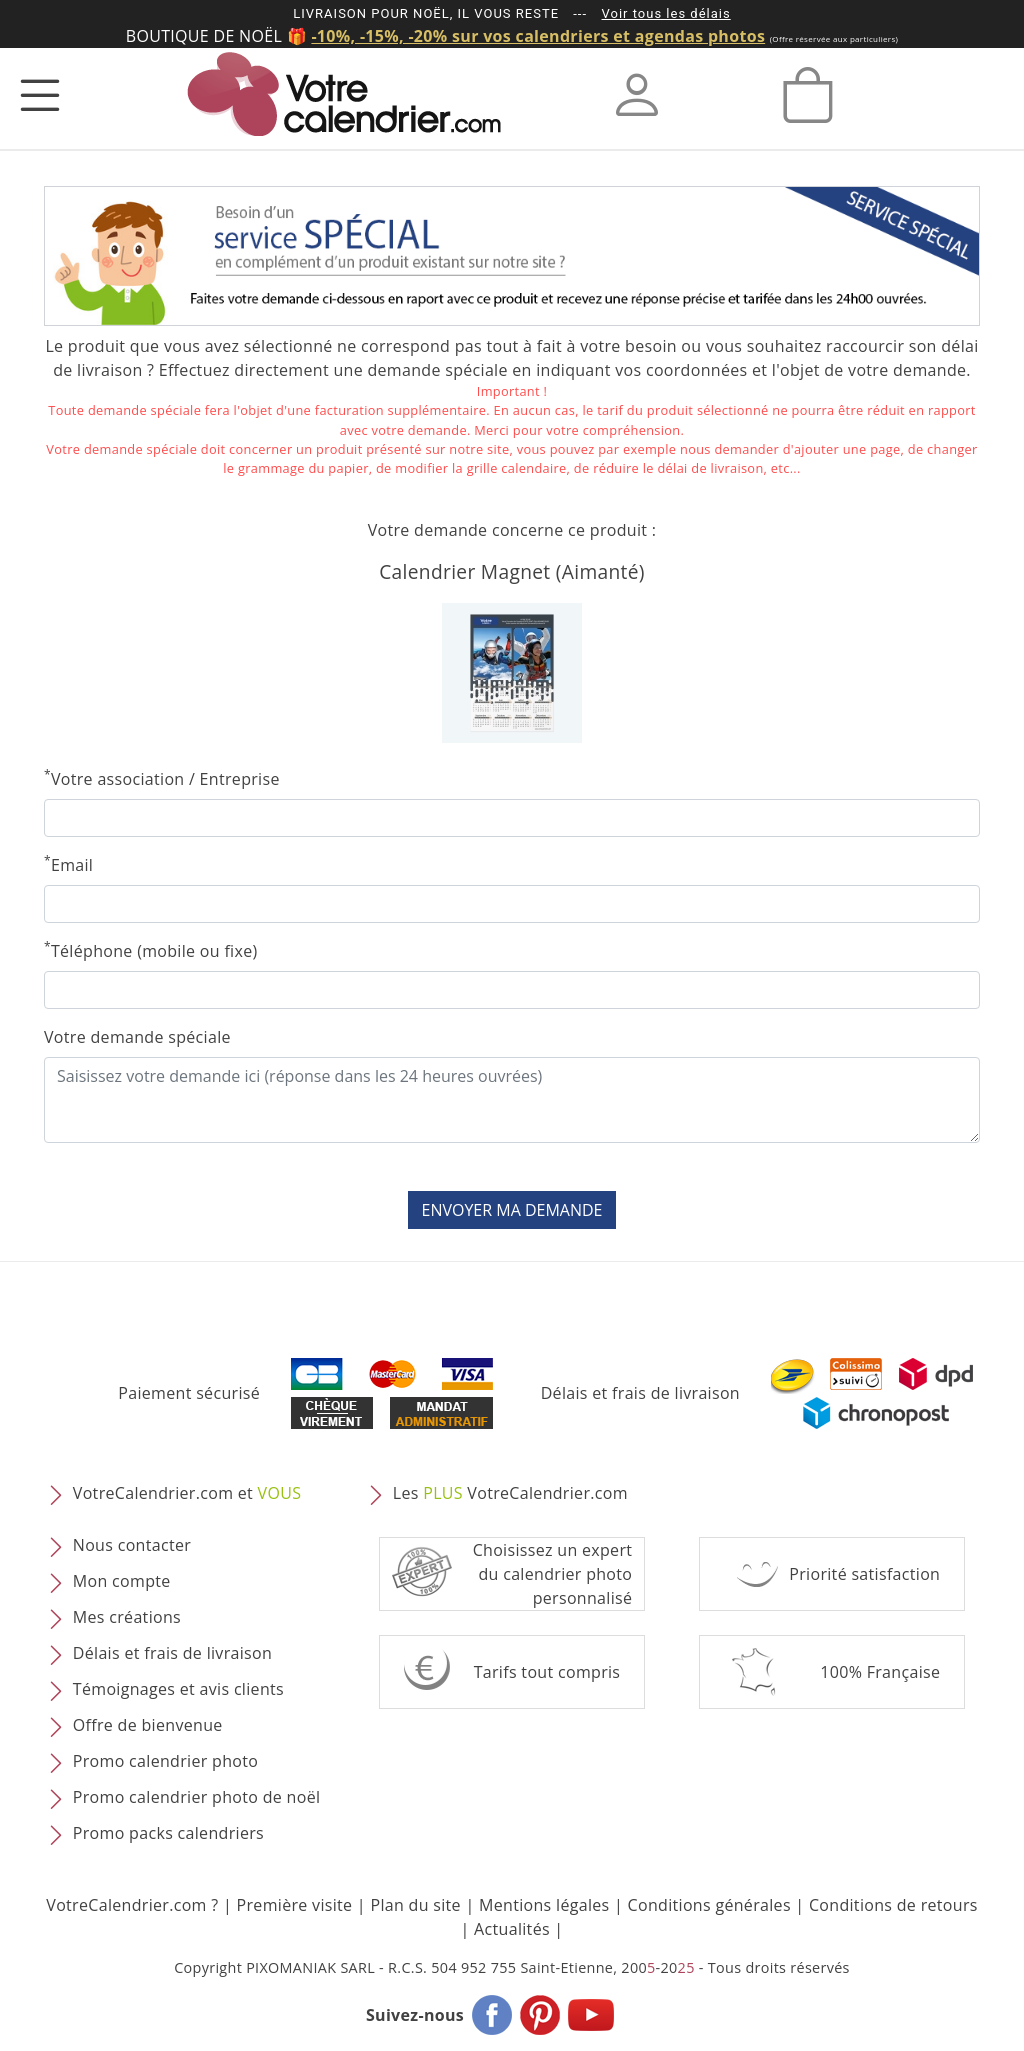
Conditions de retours (893, 1905)
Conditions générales (709, 1905)
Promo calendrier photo (165, 1761)
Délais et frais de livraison (640, 1393)
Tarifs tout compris (547, 1672)
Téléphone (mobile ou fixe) (151, 950)
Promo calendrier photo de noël (197, 1797)
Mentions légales (544, 1905)
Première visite (295, 1905)
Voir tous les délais (666, 13)
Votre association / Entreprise (162, 778)
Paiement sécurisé (189, 1393)
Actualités (512, 1929)
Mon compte (122, 1581)
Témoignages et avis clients (178, 1689)
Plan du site (415, 1905)
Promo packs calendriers (168, 1833)
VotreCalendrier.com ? (132, 1905)
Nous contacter (132, 1545)
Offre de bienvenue (148, 1725)
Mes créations (127, 1617)
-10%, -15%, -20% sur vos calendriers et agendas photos (538, 36)
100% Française (880, 1672)
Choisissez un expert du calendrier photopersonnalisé (553, 1574)
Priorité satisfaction (864, 1574)
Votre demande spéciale (137, 1037)
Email (68, 864)
